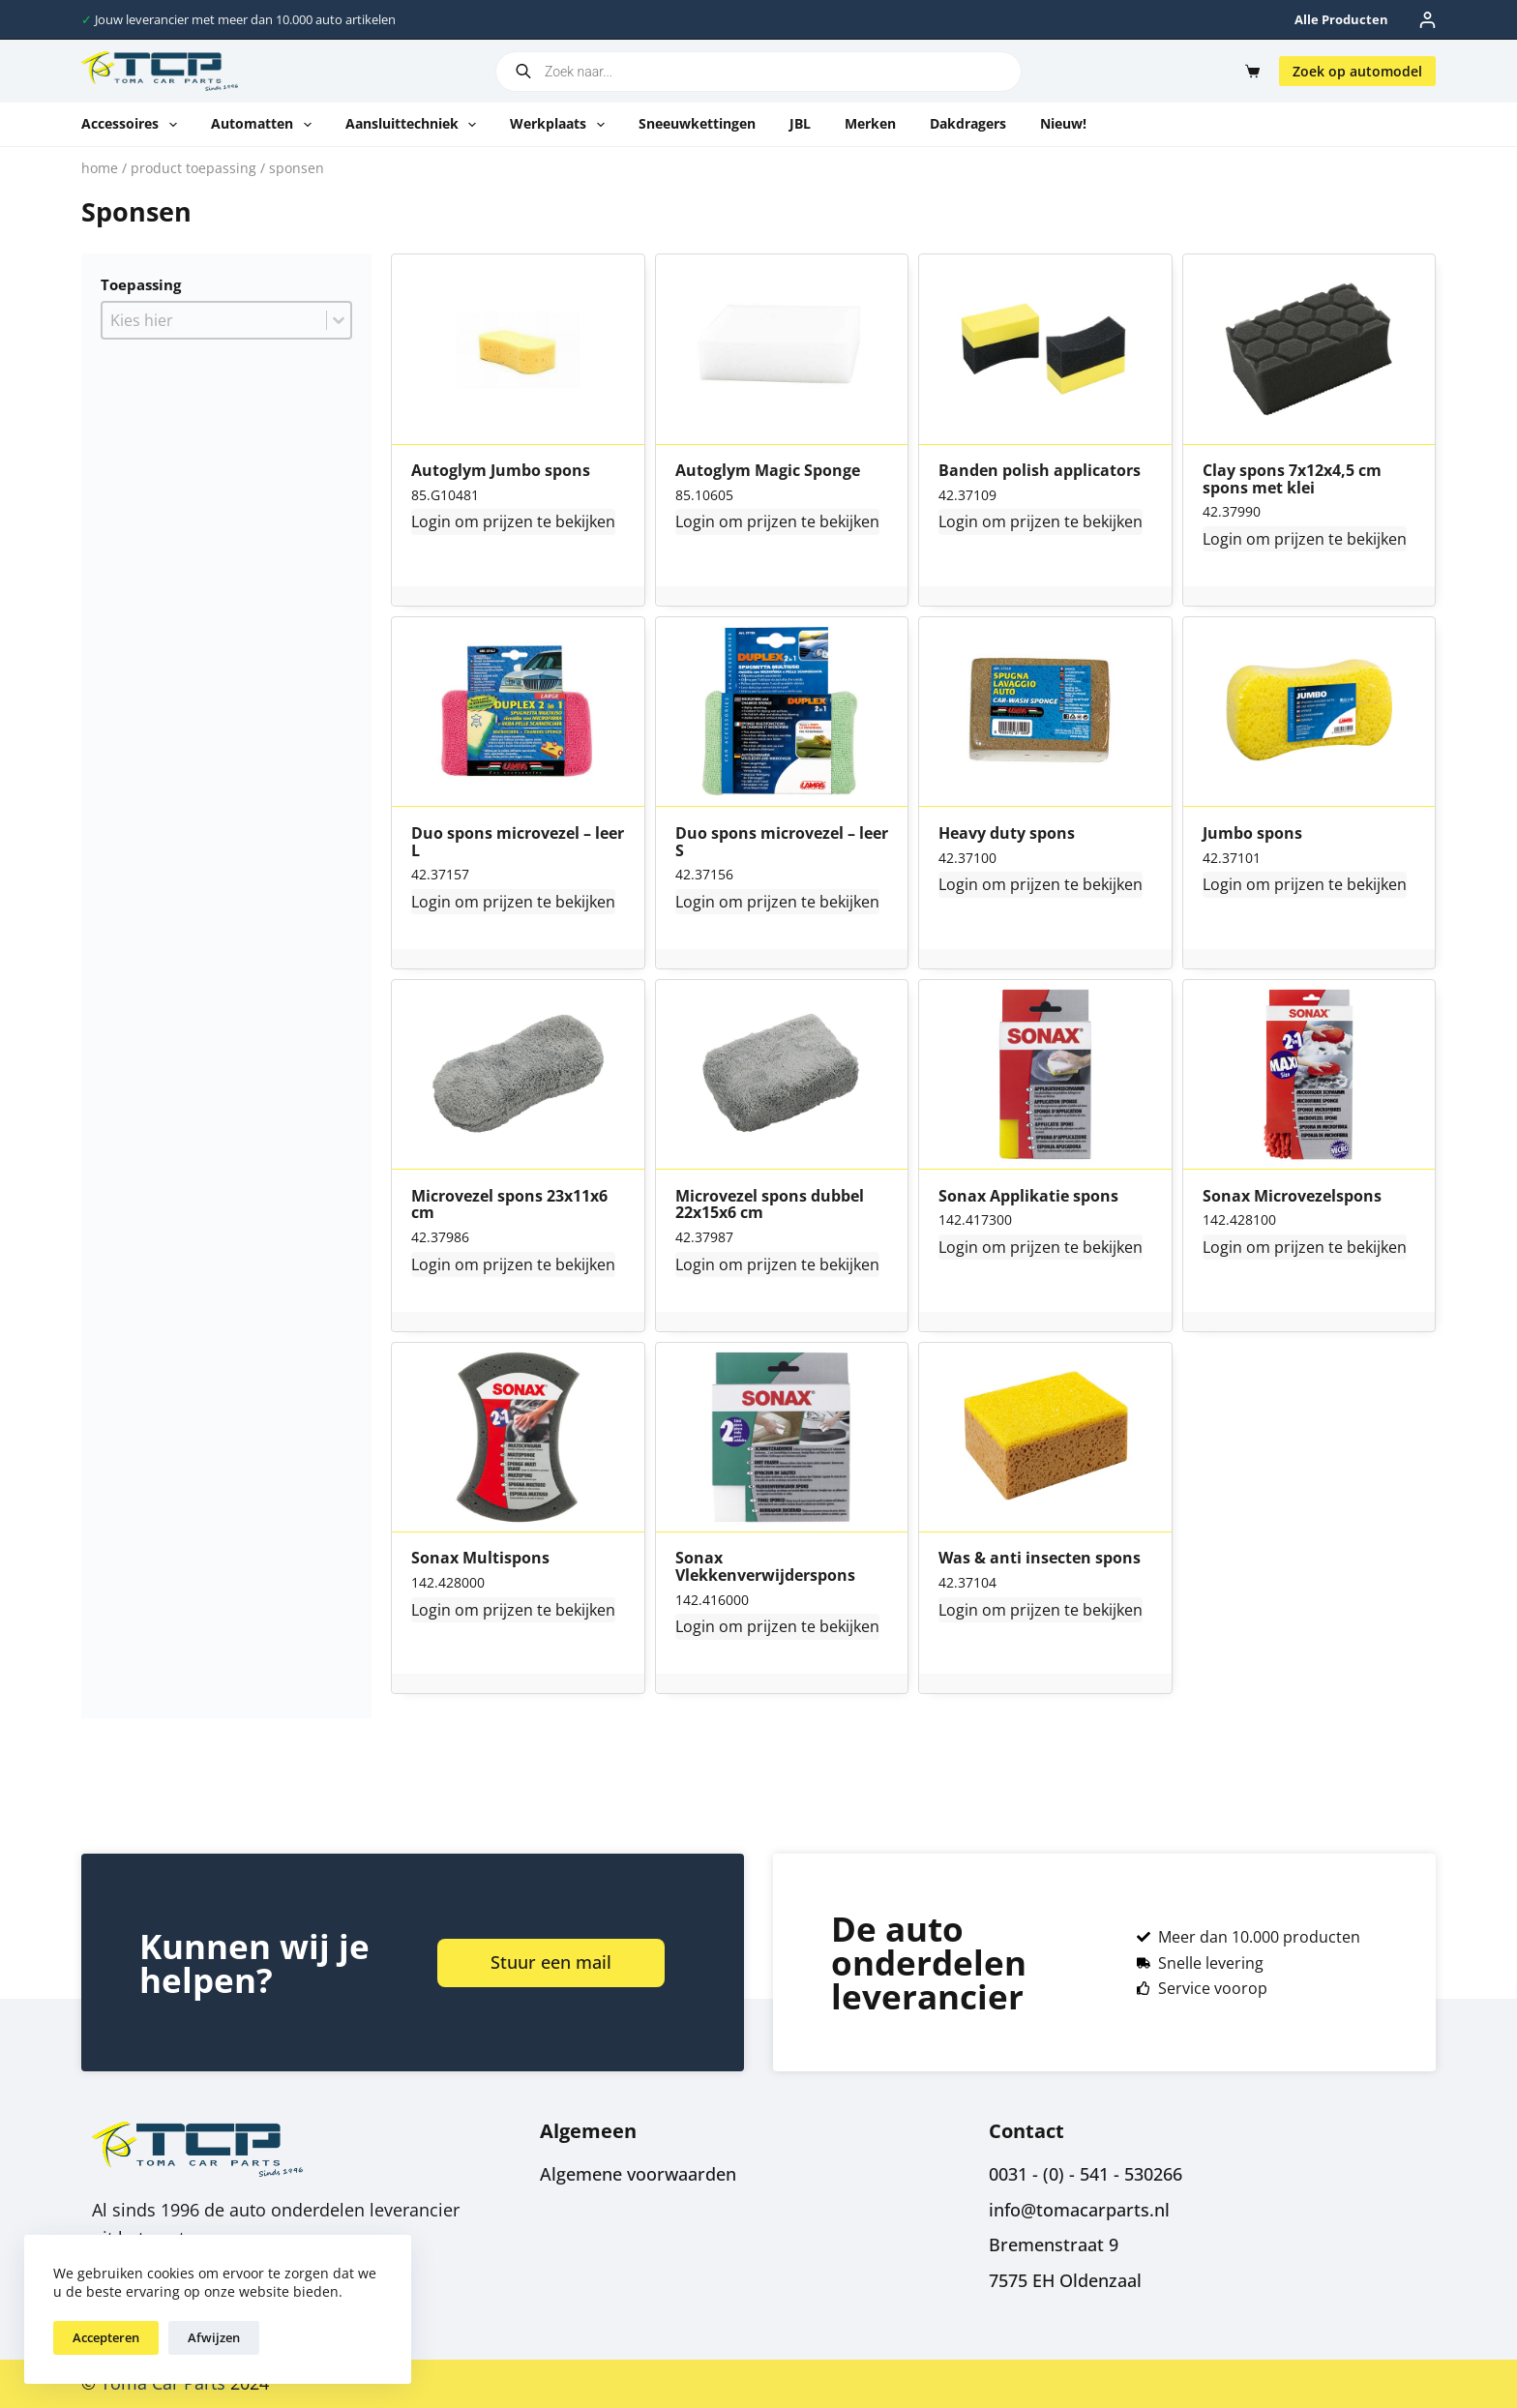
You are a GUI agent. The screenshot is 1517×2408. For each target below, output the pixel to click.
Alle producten (1341, 19)
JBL (800, 123)
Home (99, 168)
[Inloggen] (1427, 20)
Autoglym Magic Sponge (767, 471)
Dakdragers (968, 123)
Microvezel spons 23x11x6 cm (509, 1205)
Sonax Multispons (480, 1558)
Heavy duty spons (1006, 834)
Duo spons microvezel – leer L (517, 842)
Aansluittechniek (415, 124)
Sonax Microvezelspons (1292, 1196)
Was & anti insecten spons (1039, 1558)
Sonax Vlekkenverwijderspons (765, 1567)
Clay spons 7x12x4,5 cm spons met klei (1292, 479)
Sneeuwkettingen (697, 123)
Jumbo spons (1252, 834)
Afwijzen (214, 2337)
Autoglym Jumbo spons (500, 471)
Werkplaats (561, 124)
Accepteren (106, 2337)
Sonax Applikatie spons (1028, 1196)
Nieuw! (1063, 123)
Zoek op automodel (1357, 71)
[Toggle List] (338, 320)
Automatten (265, 124)
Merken (870, 123)
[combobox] (214, 320)
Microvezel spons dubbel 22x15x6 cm (769, 1205)
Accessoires (133, 124)
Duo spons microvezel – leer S (781, 842)
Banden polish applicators (1039, 471)
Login (431, 521)
